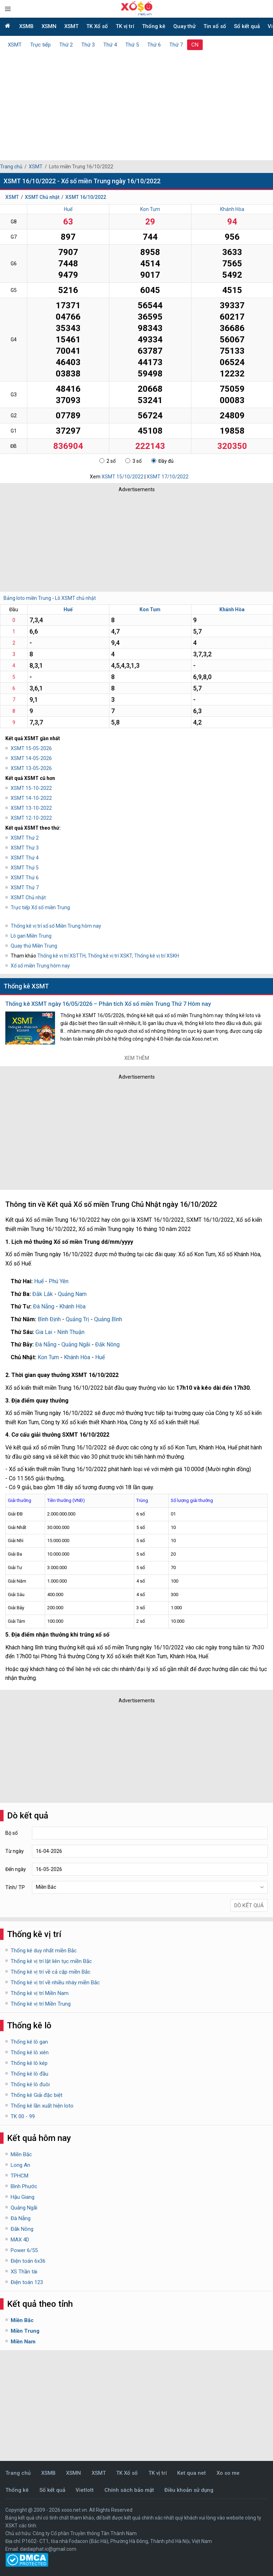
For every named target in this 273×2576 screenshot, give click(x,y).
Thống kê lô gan (29, 2042)
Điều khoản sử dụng (188, 2490)
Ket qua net (191, 2473)
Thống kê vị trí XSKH (156, 956)
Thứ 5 (132, 45)
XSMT (71, 26)
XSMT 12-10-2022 (31, 818)
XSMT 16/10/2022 (85, 197)
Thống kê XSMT (26, 986)
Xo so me (228, 2473)
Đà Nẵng (43, 1306)
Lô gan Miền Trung (31, 936)
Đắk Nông (107, 1344)
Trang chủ (11, 166)
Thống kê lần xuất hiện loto (42, 2106)
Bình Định (49, 1319)
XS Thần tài (24, 2271)
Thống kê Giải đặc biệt (36, 2095)
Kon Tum (150, 209)
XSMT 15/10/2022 (122, 476)
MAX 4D (20, 2239)
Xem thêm (136, 1058)
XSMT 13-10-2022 (31, 808)
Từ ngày (14, 1851)
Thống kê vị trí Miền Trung (41, 2004)
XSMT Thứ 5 (25, 868)
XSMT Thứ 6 (25, 877)
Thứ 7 (176, 45)
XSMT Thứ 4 (25, 858)
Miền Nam (23, 2341)
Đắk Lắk (42, 1294)
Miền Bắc (21, 2154)
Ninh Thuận (70, 1332)
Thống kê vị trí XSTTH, (62, 956)
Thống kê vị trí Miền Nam (40, 1993)
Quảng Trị (77, 1319)
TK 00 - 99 (23, 2116)
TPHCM (19, 2176)
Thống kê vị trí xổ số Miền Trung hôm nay (56, 926)
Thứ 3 (88, 45)
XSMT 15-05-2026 (31, 748)
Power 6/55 (24, 2250)
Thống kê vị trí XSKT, (111, 956)
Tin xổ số (214, 26)
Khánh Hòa (232, 209)
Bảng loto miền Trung (27, 598)
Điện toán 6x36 (28, 2261)
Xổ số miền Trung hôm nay (40, 966)
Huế (68, 209)
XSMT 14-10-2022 (31, 798)
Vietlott (85, 2490)
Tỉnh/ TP (15, 1887)
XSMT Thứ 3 (25, 848)
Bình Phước (24, 2186)
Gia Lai (44, 1332)
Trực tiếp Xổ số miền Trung (40, 907)
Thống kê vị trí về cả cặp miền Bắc (51, 1972)
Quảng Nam (72, 1294)
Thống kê (153, 26)
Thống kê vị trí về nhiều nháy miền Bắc (55, 1982)
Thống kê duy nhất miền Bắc (44, 1950)
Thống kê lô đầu (29, 2074)
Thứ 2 (66, 45)
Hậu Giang (22, 2197)
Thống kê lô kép (29, 2063)
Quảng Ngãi (75, 1344)
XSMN (49, 26)
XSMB (26, 26)
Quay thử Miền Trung (34, 946)
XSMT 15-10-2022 (31, 788)
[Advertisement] (136, 103)
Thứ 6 (154, 45)
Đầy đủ (162, 461)
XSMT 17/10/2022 (168, 476)
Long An (20, 2165)
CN (194, 45)
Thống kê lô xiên (30, 2052)
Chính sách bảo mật (129, 2490)
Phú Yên (59, 1281)
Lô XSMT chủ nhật (75, 598)
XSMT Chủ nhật (42, 197)
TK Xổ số (97, 26)
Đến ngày (15, 1869)
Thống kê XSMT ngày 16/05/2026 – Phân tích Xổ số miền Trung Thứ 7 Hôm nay (108, 1003)
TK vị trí (125, 26)
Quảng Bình (108, 1319)
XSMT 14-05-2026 (31, 758)
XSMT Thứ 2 (25, 838)
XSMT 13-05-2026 (31, 768)
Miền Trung (25, 2331)
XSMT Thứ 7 (25, 887)
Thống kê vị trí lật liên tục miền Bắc (51, 1961)
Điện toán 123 (27, 2282)
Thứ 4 (110, 45)
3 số (133, 461)
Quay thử (184, 26)
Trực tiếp (40, 45)
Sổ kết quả (247, 26)
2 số (107, 461)
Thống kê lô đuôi (30, 2084)
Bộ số (11, 1833)
